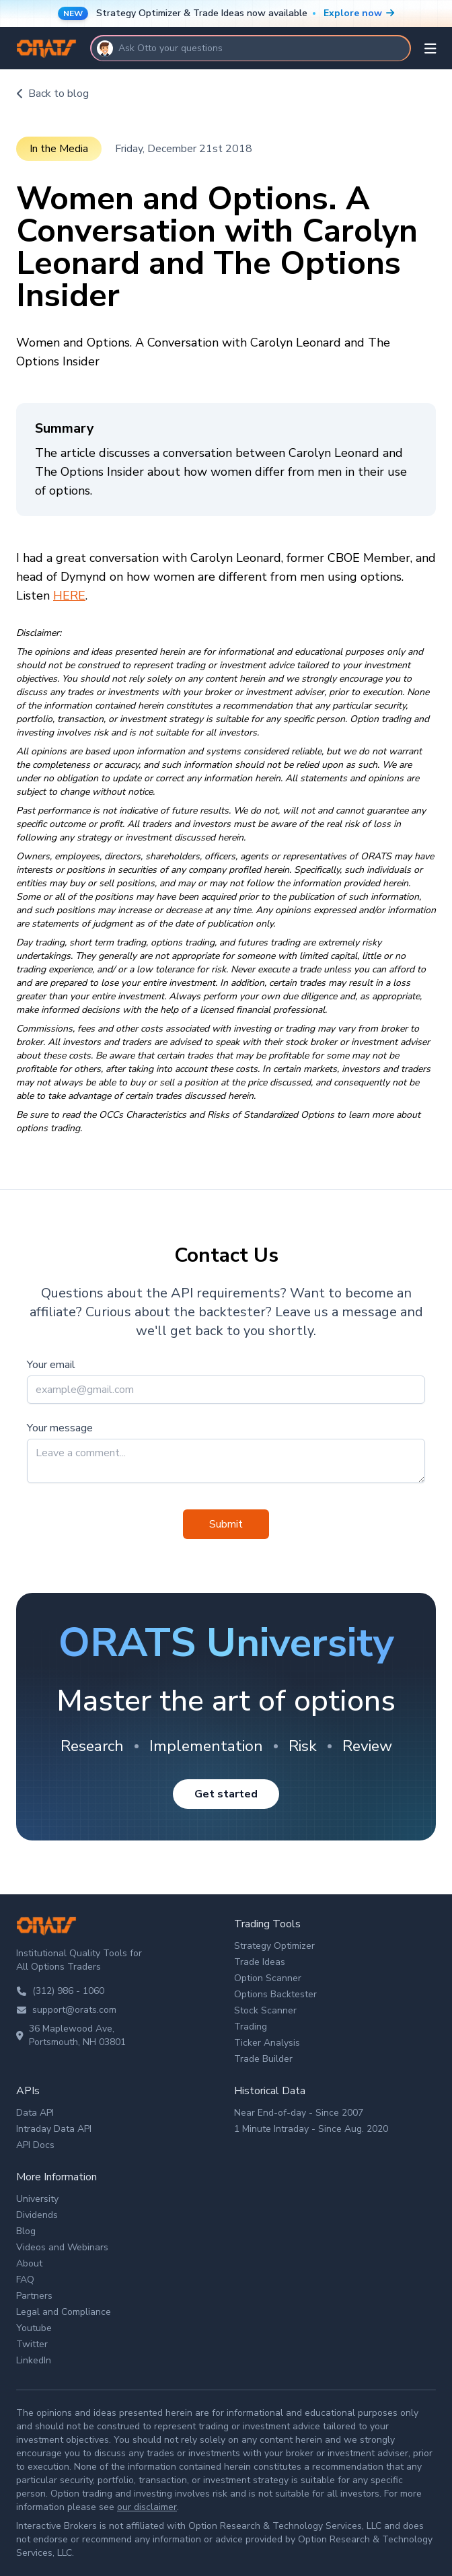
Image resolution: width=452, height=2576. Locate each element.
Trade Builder (263, 2058)
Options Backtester (275, 1994)
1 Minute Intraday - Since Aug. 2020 (311, 2128)
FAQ (25, 2279)
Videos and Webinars (62, 2247)
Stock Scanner (265, 2010)
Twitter (32, 2344)
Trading (250, 2026)
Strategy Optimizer (274, 1945)
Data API (35, 2112)
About (29, 2263)
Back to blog (52, 93)
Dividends (37, 2215)
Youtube (34, 2328)
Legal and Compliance (63, 2311)
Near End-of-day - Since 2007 (298, 2112)
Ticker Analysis (267, 2042)
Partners (34, 2295)
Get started (226, 1794)
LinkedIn (33, 2360)
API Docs (35, 2145)
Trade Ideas (259, 1962)
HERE (69, 595)
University (37, 2198)
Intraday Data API (53, 2128)
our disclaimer (147, 2507)
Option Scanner (267, 1978)
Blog (26, 2231)
